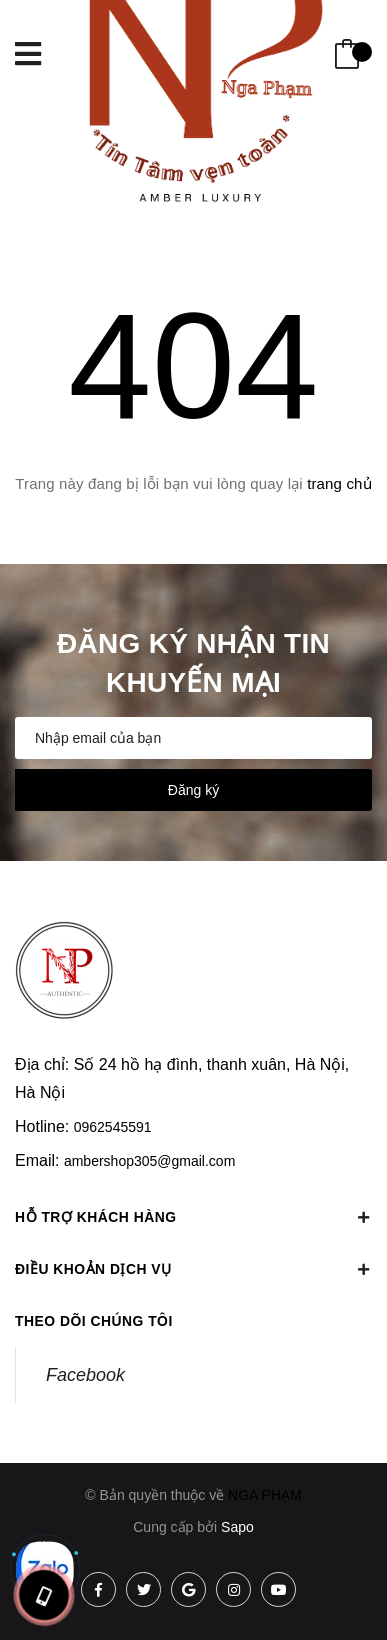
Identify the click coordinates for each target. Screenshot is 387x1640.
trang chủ (339, 483)
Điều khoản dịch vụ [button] (193, 1269)
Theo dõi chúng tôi (94, 1321)
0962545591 (113, 1127)
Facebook (85, 1375)
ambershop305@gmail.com (149, 1161)
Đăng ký (193, 790)
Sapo (237, 1527)
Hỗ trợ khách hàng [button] (193, 1217)
